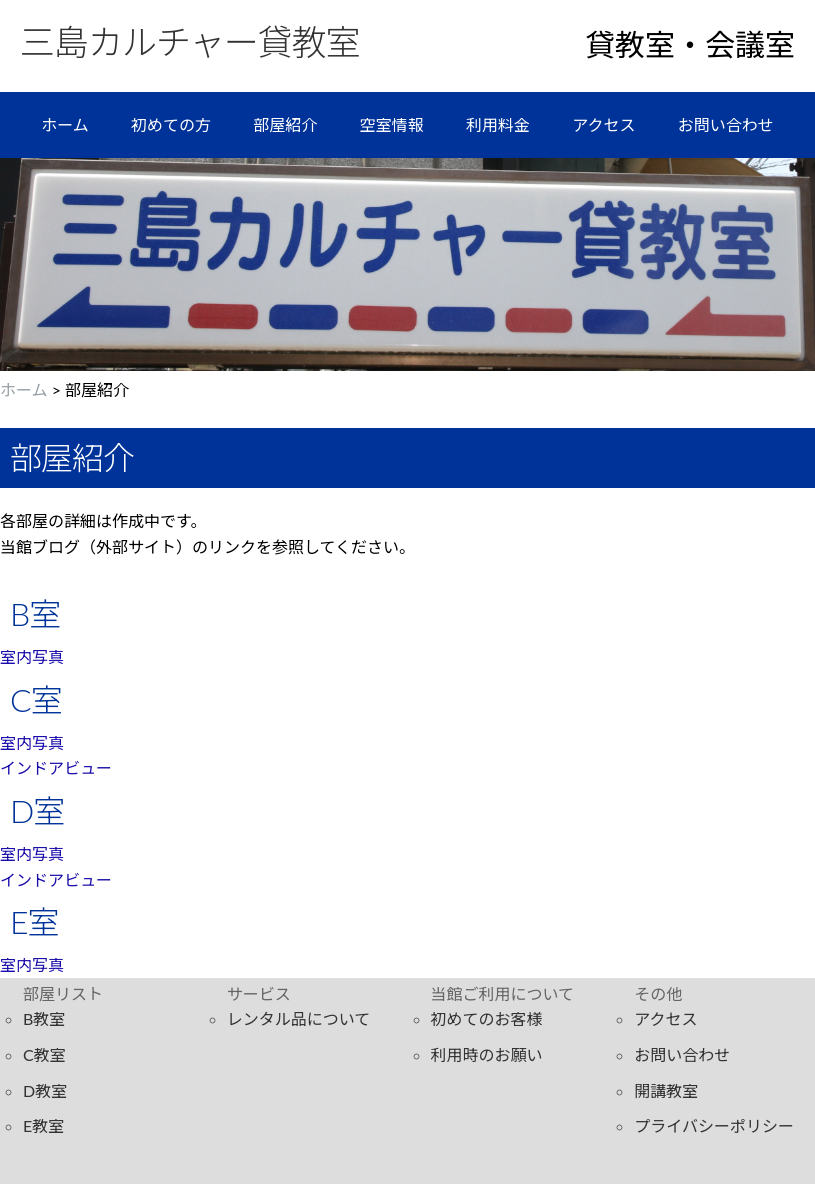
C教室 (44, 1054)
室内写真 (32, 656)
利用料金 (498, 124)
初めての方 (171, 124)
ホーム (65, 124)
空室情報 (392, 124)
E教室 (43, 1125)
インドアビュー (56, 767)
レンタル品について (299, 1018)
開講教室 (666, 1090)
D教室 (45, 1090)
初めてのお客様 (487, 1018)
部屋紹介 (285, 124)
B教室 (44, 1018)
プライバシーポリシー (714, 1125)
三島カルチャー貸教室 (190, 41)
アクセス (603, 124)
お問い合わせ (726, 124)
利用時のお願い (487, 1054)
